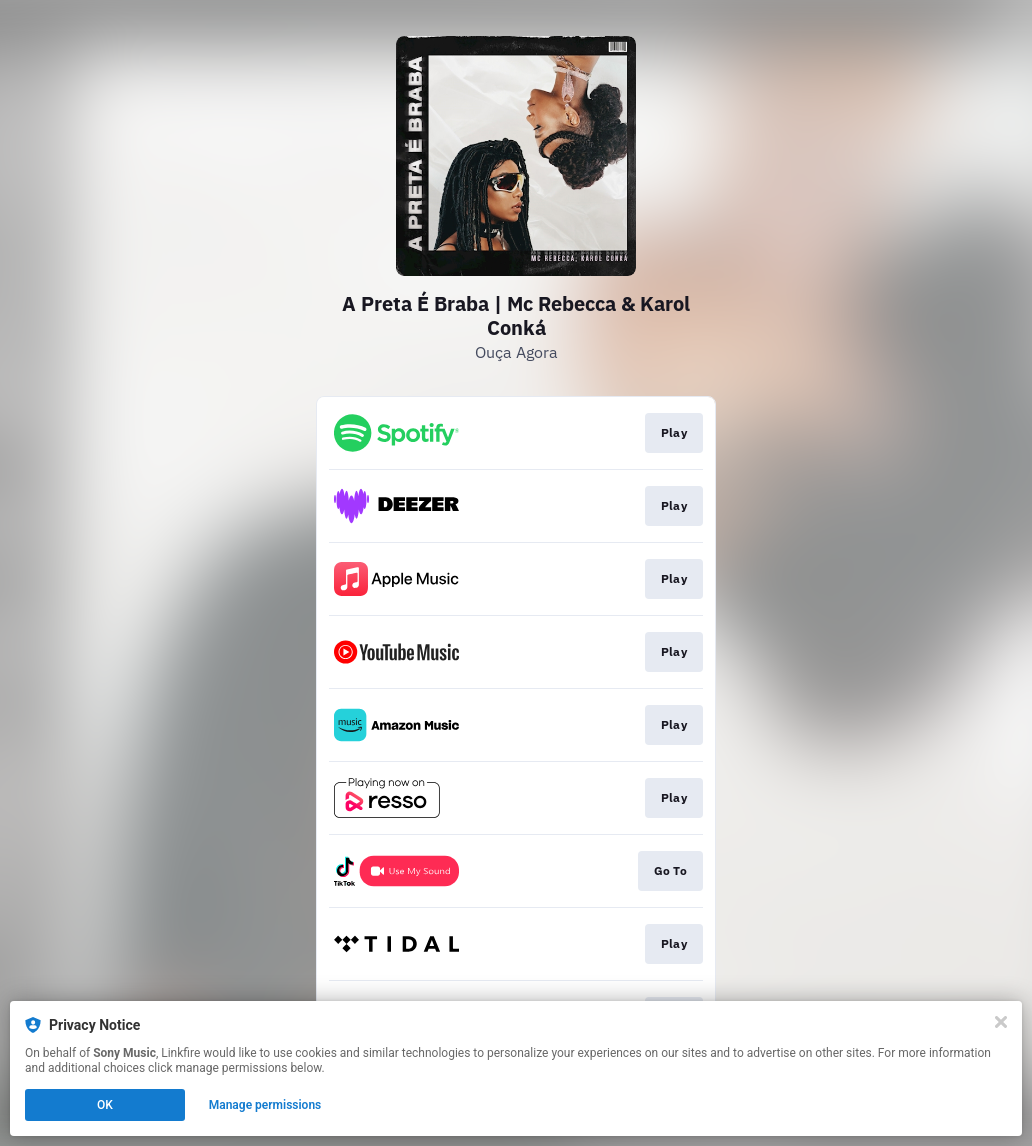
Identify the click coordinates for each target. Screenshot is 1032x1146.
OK (105, 1105)
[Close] (1001, 1022)
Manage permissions (265, 1105)
